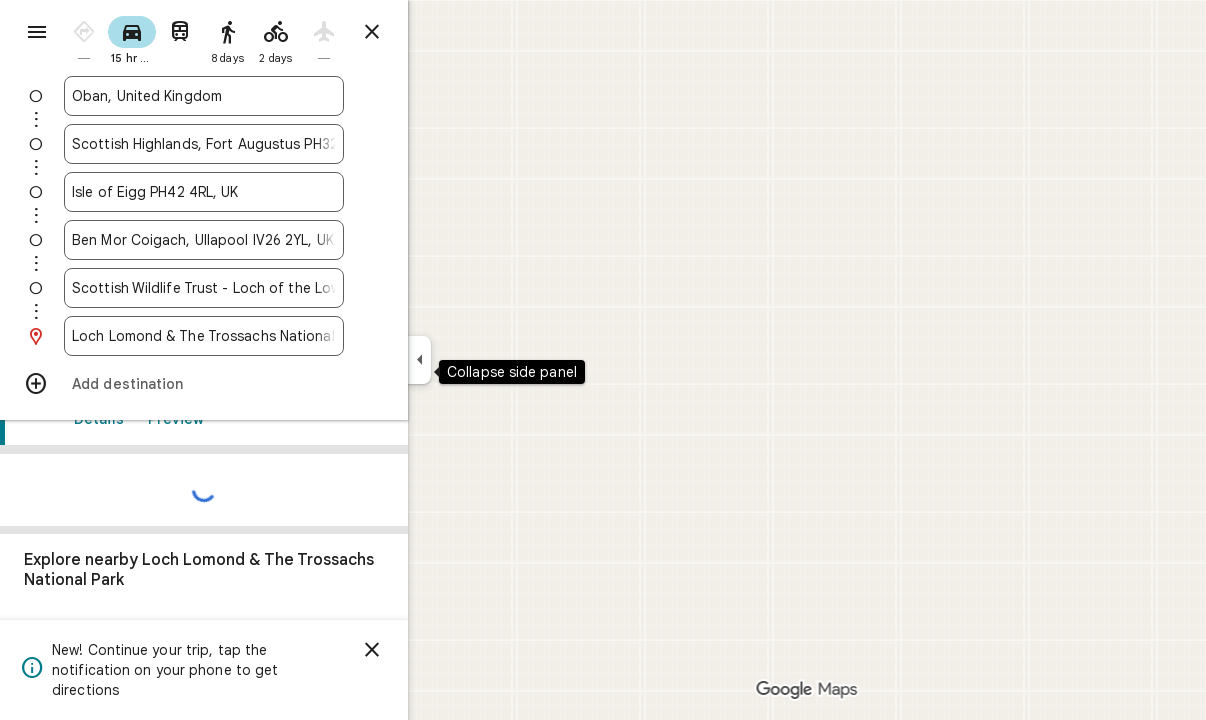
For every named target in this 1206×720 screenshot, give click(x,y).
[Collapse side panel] (491, 360)
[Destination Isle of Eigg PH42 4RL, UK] (276, 192)
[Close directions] (444, 32)
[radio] (156, 38)
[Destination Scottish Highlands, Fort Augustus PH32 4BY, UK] (276, 144)
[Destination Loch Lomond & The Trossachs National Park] (276, 336)
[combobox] (276, 96)
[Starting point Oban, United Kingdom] (276, 96)
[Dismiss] (444, 650)
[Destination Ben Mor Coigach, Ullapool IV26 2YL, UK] (276, 240)
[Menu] (36, 34)
